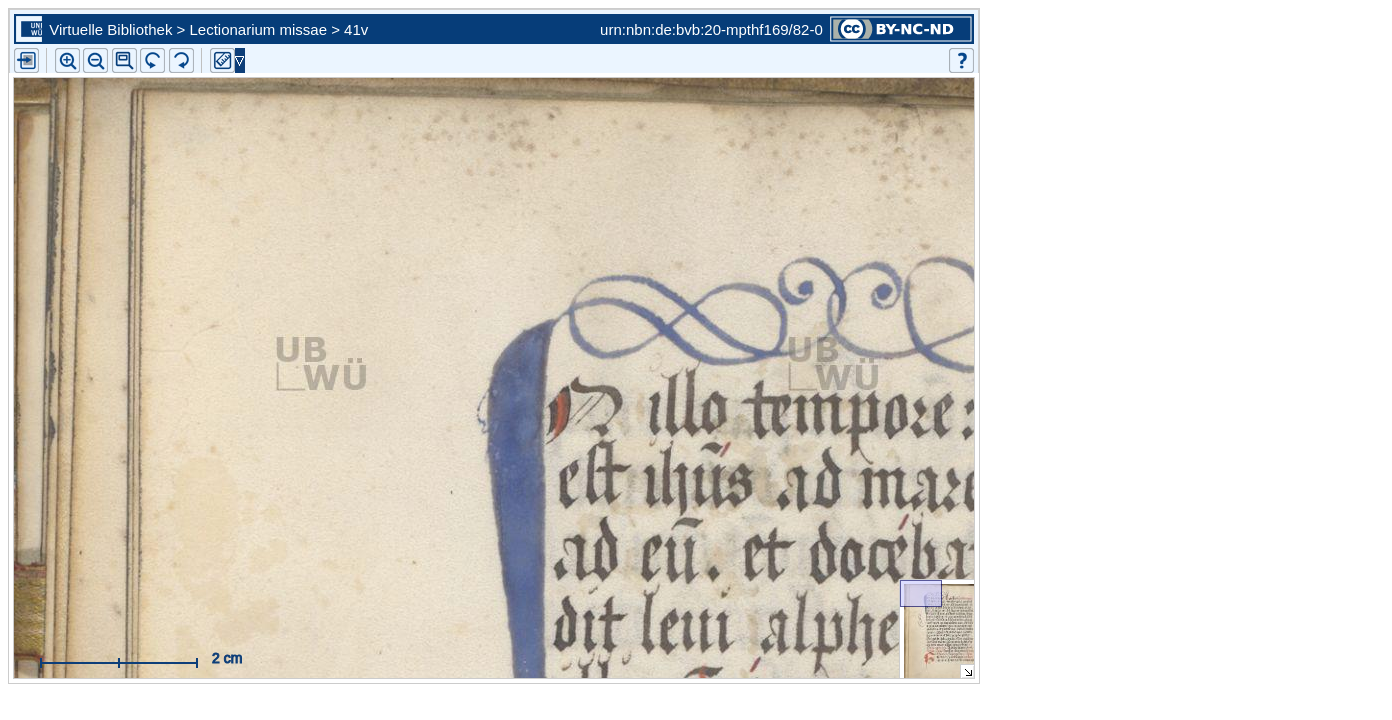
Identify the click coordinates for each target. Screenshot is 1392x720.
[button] (124, 60)
